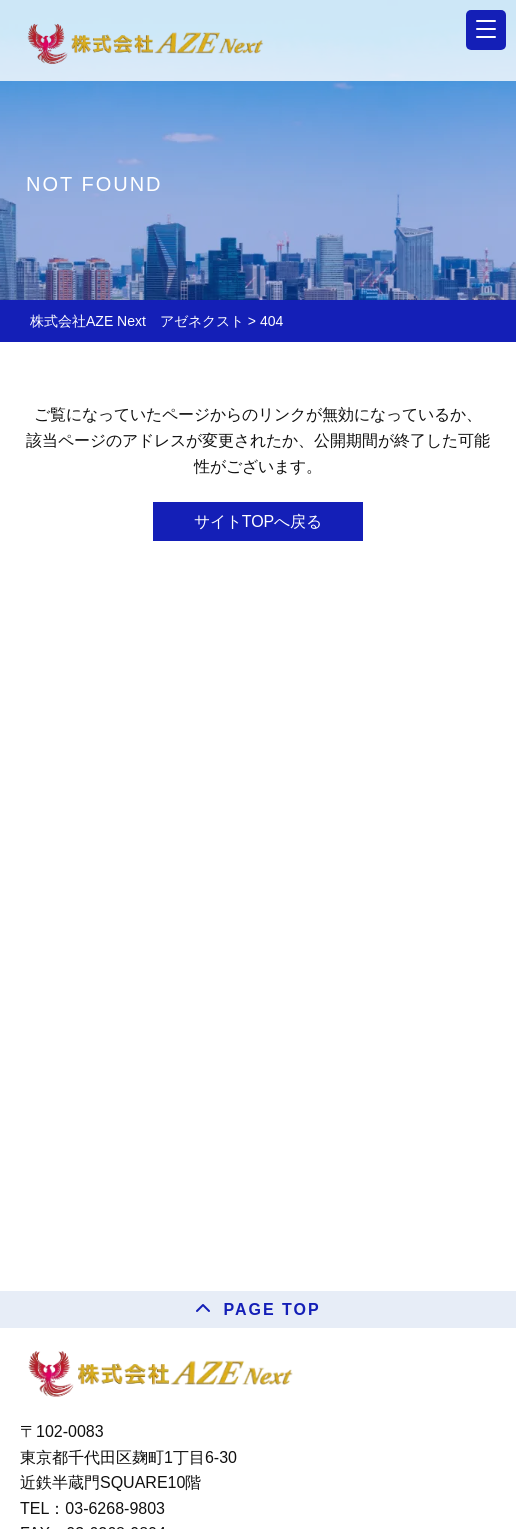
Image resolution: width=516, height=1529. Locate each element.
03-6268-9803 (115, 1508)
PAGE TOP (271, 1309)
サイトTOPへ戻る (258, 521)
